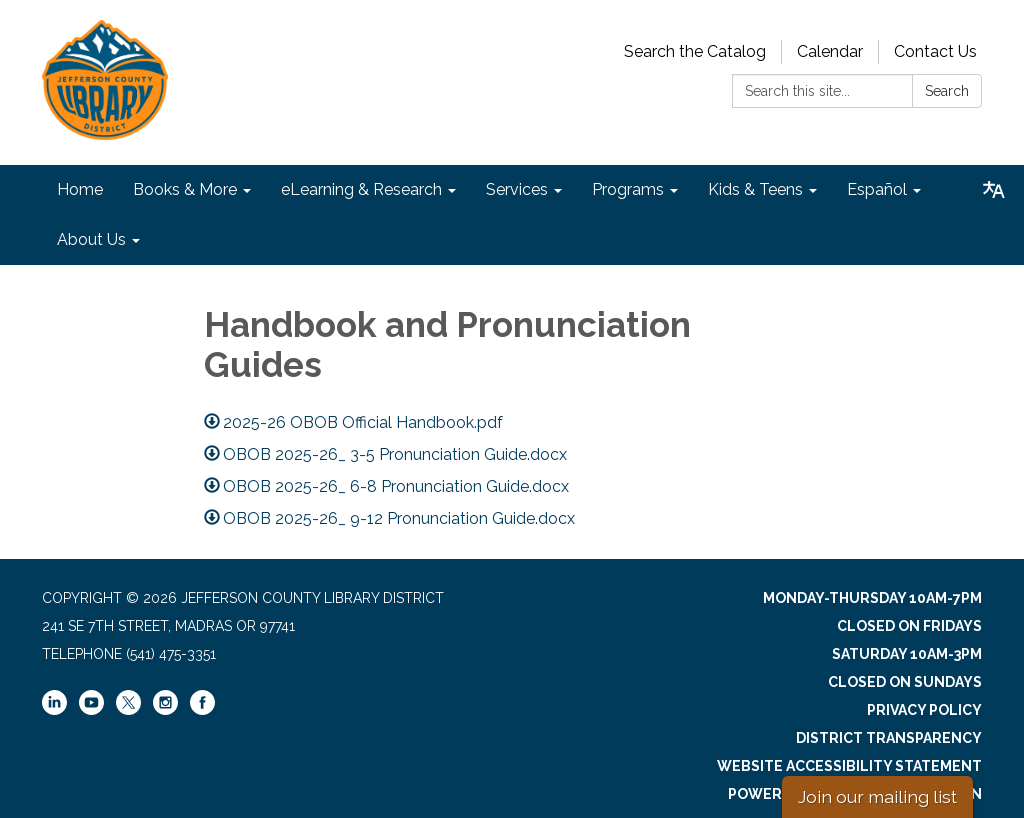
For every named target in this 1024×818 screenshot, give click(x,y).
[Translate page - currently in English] (994, 190)
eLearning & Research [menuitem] (361, 189)
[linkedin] (54, 710)
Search (947, 91)
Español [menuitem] (877, 189)
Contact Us (935, 51)
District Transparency (889, 738)
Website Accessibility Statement (849, 766)
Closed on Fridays (909, 626)
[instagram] (165, 710)
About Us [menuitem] (91, 239)
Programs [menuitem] (628, 189)
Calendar (830, 51)
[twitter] (128, 704)
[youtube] (91, 710)
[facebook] (202, 710)
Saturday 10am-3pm (907, 654)
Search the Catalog (695, 51)
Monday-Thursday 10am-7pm (872, 598)
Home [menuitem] (80, 189)
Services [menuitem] (517, 189)
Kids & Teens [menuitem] (755, 189)
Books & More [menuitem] (185, 189)
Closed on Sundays (905, 682)
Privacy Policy (924, 710)
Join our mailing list (877, 796)
